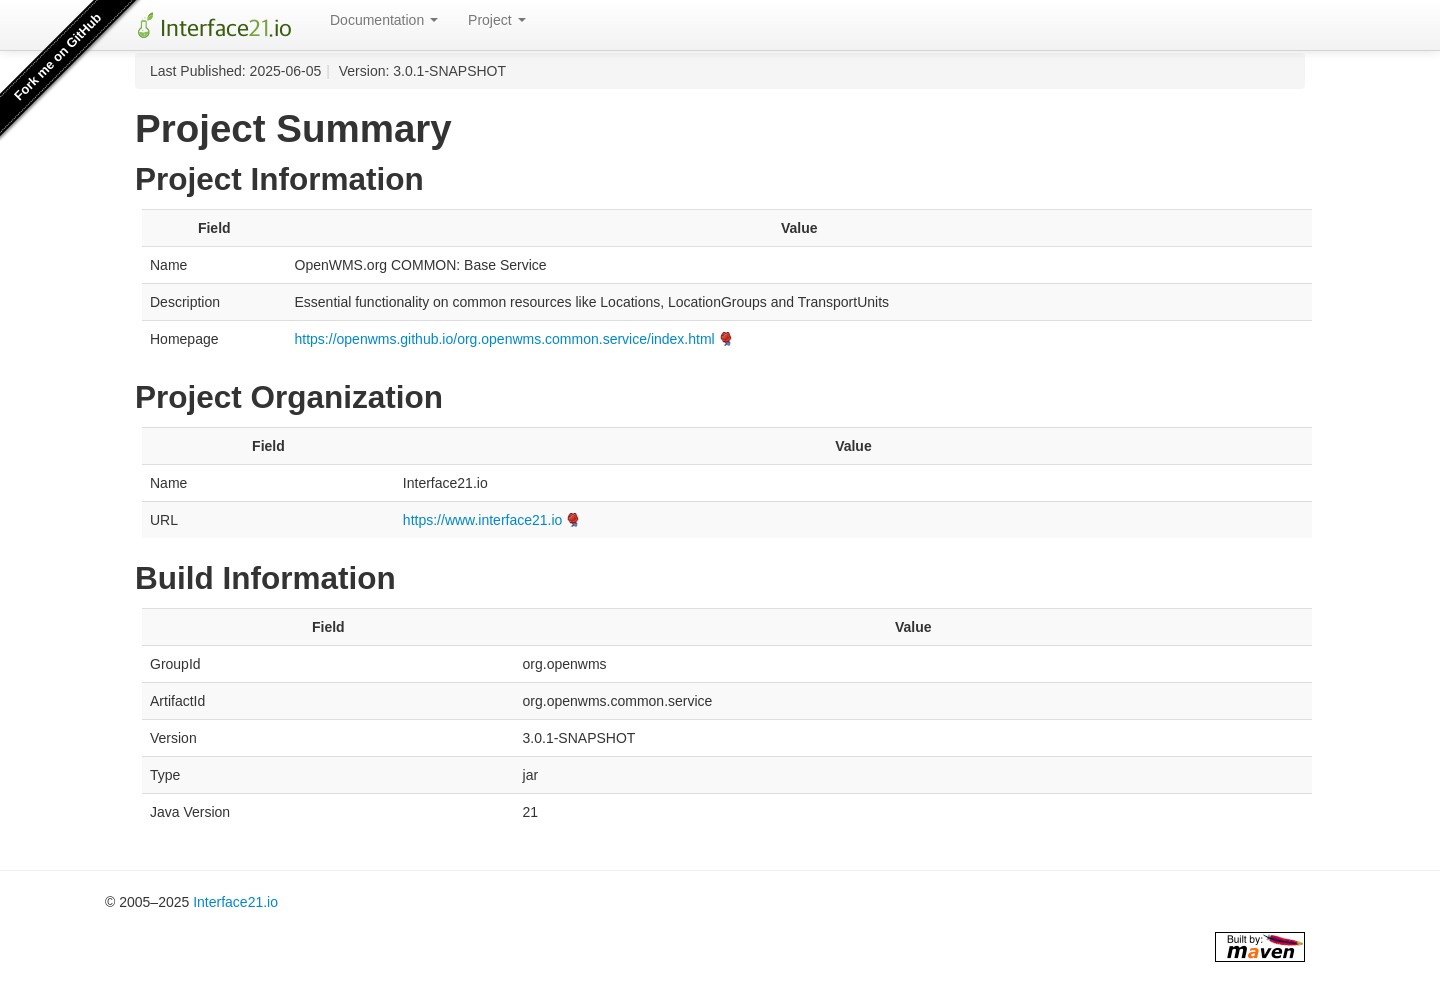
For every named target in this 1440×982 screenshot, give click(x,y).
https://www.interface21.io (483, 520)
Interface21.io (235, 902)
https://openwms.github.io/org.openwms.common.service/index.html (505, 339)
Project (496, 20)
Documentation (384, 20)
